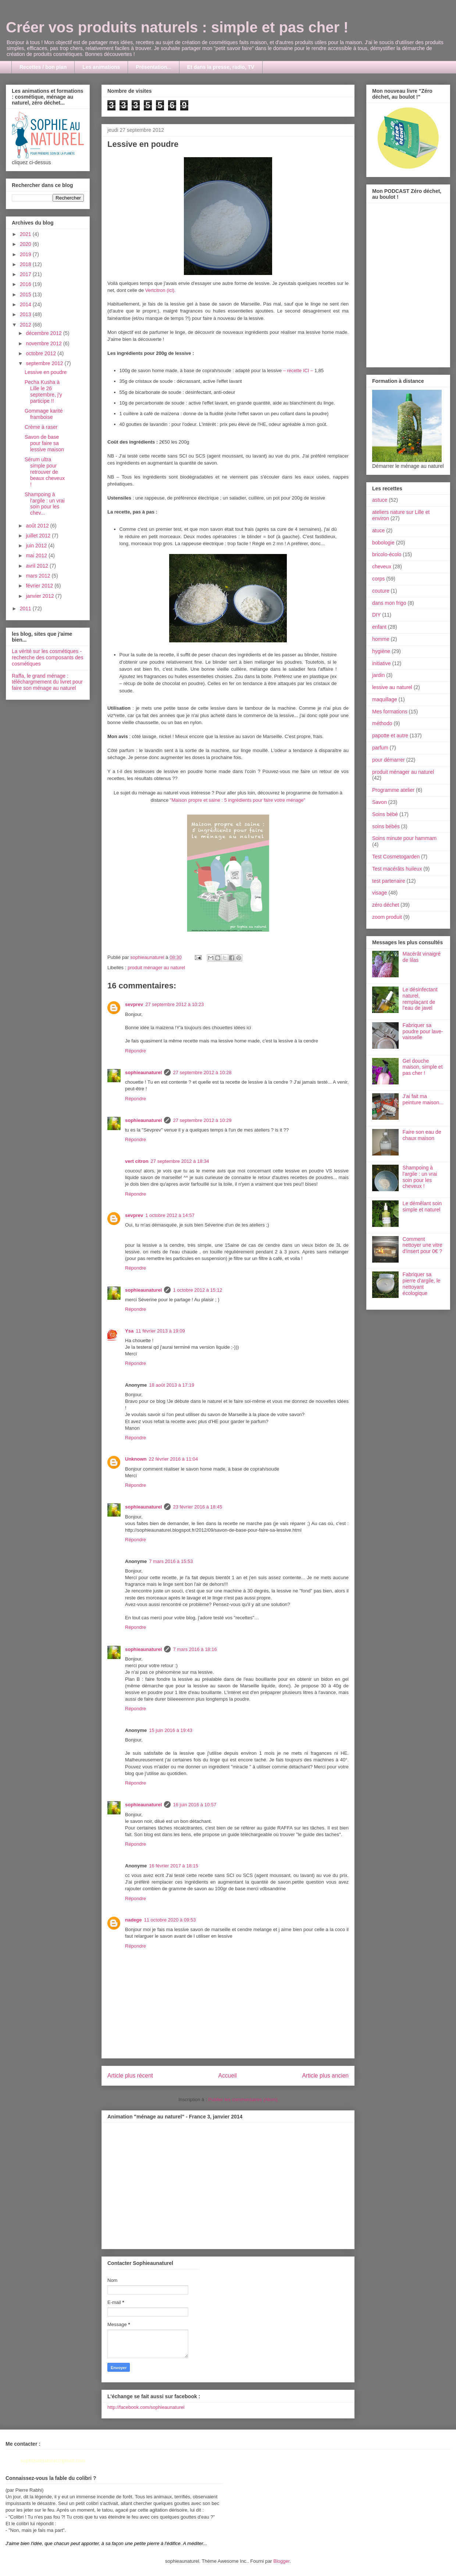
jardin (378, 675)
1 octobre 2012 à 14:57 (170, 1215)
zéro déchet (385, 905)
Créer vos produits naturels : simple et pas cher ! (177, 27)
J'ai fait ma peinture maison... (423, 1099)
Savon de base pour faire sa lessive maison (44, 443)
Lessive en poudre (46, 372)
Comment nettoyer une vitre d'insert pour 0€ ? (422, 1245)
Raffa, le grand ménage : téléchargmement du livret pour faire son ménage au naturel (47, 682)
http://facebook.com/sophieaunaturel (146, 2407)
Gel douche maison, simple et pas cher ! (423, 1067)
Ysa (129, 1331)
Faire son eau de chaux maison (422, 1135)
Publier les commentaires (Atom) (243, 2099)
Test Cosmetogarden (396, 857)
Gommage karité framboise (44, 414)
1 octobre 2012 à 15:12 (197, 1290)
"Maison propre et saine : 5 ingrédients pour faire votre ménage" (237, 800)
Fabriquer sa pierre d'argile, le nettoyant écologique (422, 1283)
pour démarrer (388, 760)
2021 (26, 234)
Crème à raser (41, 427)
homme (380, 639)
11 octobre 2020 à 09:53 (170, 1920)
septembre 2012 (45, 363)
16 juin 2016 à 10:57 (194, 1804)
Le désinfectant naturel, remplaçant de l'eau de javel (420, 999)
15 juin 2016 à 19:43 (170, 1730)
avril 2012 (38, 566)
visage (379, 893)
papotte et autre (390, 735)
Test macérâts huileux (397, 869)
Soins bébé (385, 814)
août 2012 (38, 526)
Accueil (227, 2075)
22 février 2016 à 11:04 (173, 1459)
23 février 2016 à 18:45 (197, 1507)
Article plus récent (130, 2075)
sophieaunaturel (143, 1072)
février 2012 (40, 586)
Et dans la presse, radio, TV (220, 67)
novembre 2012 (44, 343)
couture (380, 591)
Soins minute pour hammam (404, 838)
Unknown (136, 1459)
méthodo (382, 723)
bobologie (383, 543)
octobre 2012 (41, 353)
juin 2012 (37, 545)
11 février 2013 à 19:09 (160, 1331)
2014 (26, 304)
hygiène (381, 651)
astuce (379, 500)
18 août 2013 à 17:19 (171, 1385)
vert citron (137, 1161)
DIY (376, 615)
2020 (26, 244)
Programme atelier (393, 790)
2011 (26, 608)
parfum (380, 748)
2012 (26, 325)
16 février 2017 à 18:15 (173, 1866)
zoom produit (387, 917)
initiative (381, 663)
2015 (26, 294)
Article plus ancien (325, 2075)
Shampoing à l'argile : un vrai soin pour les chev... (45, 503)
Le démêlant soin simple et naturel (422, 1206)
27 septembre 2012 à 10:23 (174, 1004)
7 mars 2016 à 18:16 (195, 1649)
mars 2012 (38, 576)
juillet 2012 (39, 536)
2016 (26, 284)
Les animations (101, 67)
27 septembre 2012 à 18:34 (180, 1161)
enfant (379, 627)
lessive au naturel (392, 687)
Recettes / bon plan (43, 67)
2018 (26, 264)
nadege (133, 1920)
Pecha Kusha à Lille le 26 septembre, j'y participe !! (43, 391)
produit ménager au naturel (156, 967)
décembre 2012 (44, 333)
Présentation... (153, 67)
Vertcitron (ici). (160, 290)
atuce (378, 530)
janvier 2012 (40, 596)
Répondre (135, 1051)
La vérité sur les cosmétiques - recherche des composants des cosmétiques (47, 657)
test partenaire (388, 881)
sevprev (134, 1004)
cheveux (381, 566)
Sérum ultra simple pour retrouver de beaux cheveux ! (45, 471)
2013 (26, 314)
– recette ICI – (298, 370)
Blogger (281, 2561)
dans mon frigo (389, 603)
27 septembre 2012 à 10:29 (202, 1120)
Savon (379, 802)
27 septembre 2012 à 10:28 (202, 1072)
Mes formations (389, 711)
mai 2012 (37, 555)
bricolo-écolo (386, 554)
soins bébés (386, 826)
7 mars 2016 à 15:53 (171, 1561)
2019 (26, 254)
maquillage (384, 699)
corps (378, 579)
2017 (26, 274)
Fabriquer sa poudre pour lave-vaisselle (423, 1031)
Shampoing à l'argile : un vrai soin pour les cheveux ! (420, 1177)
